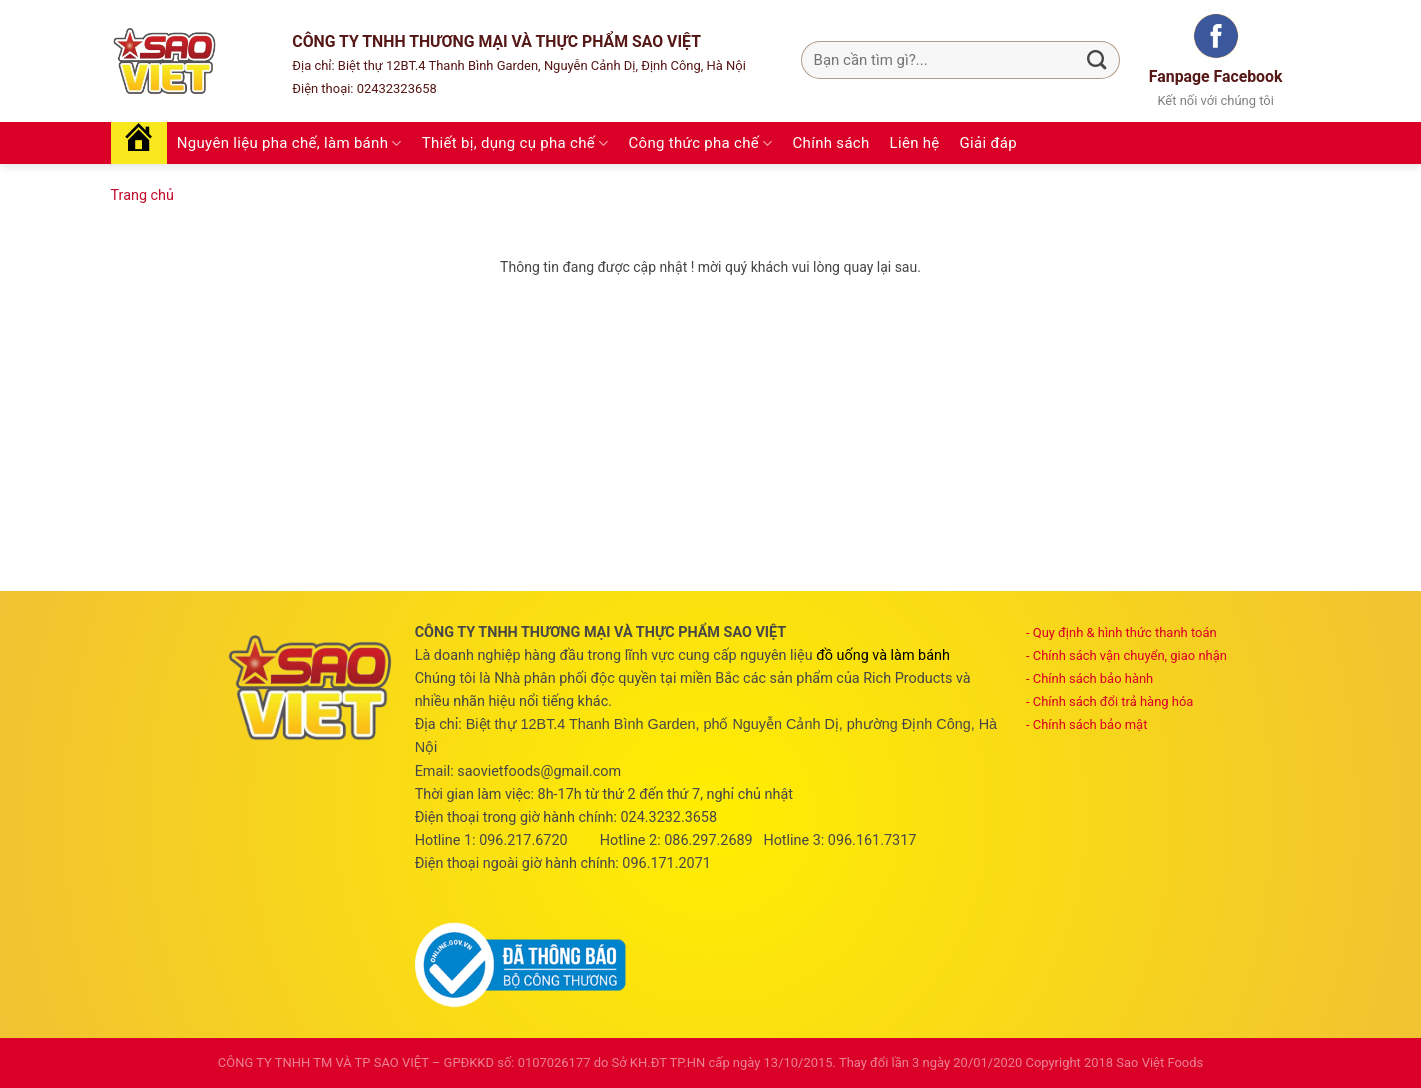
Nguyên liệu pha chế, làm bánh (289, 143)
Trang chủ (142, 195)
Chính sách (831, 143)
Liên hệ (915, 143)
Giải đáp (988, 143)
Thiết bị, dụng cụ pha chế (515, 143)
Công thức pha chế (701, 143)
